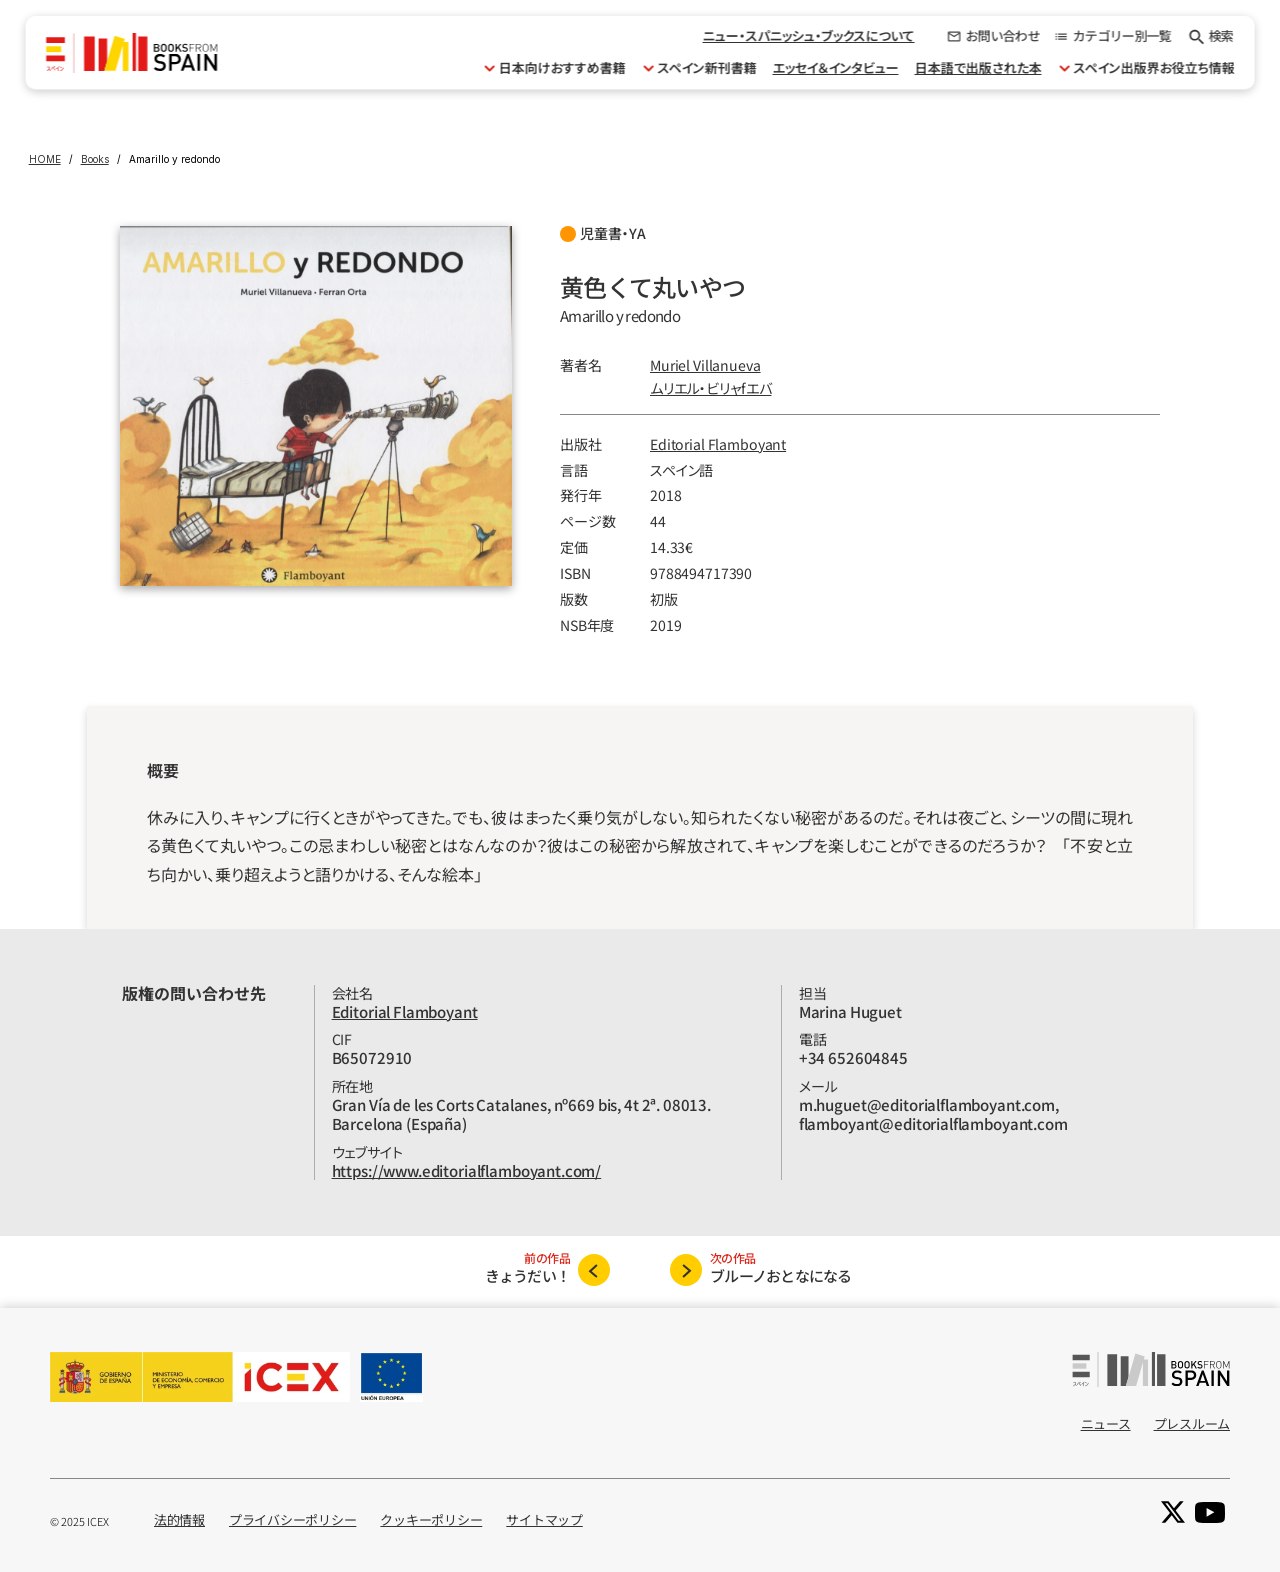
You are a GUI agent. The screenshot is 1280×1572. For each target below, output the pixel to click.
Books (95, 159)
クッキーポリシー (431, 1519)
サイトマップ (544, 1519)
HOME (45, 159)
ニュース (1106, 1423)
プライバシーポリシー (292, 1519)
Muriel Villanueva (705, 365)
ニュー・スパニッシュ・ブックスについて (808, 35)
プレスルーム (1192, 1423)
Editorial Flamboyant (718, 444)
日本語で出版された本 (977, 67)
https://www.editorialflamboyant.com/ (467, 1170)
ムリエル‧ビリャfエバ (710, 388)
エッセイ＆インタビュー (835, 67)
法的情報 (179, 1519)
